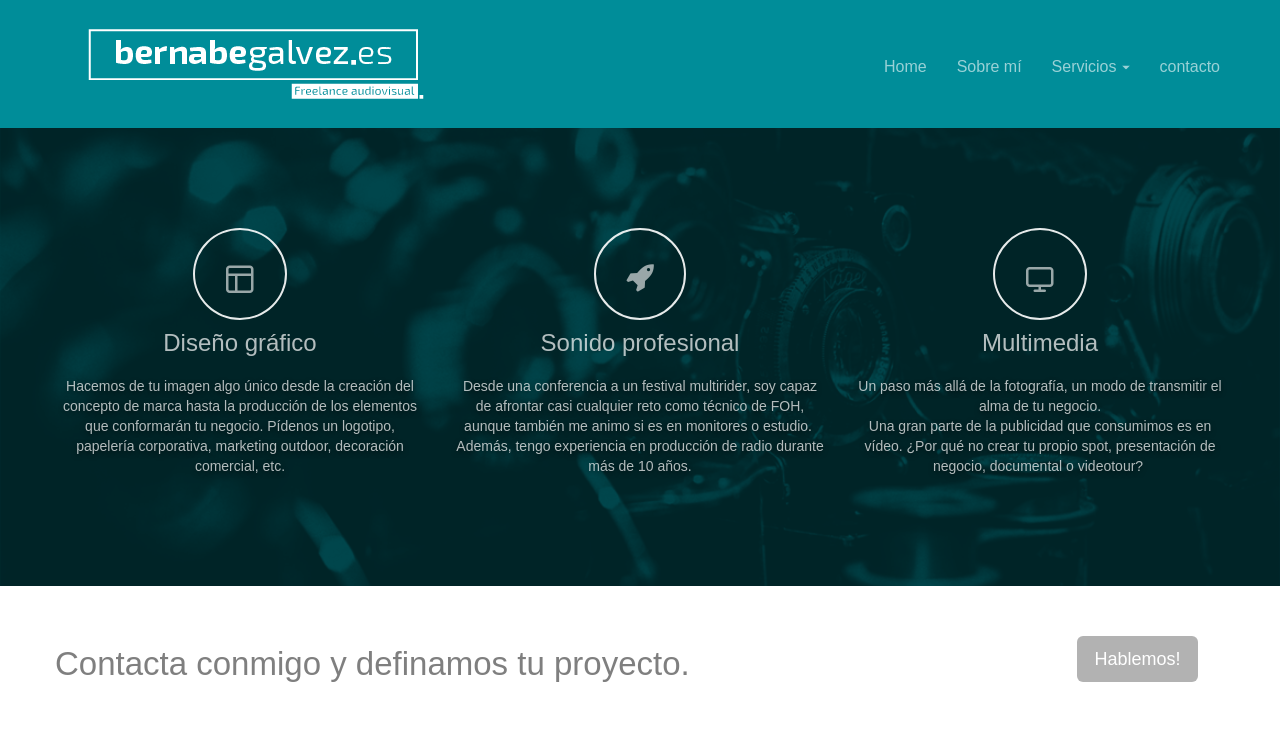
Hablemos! (1137, 659)
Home (905, 66)
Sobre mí (989, 66)
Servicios (1091, 66)
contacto (1190, 66)
